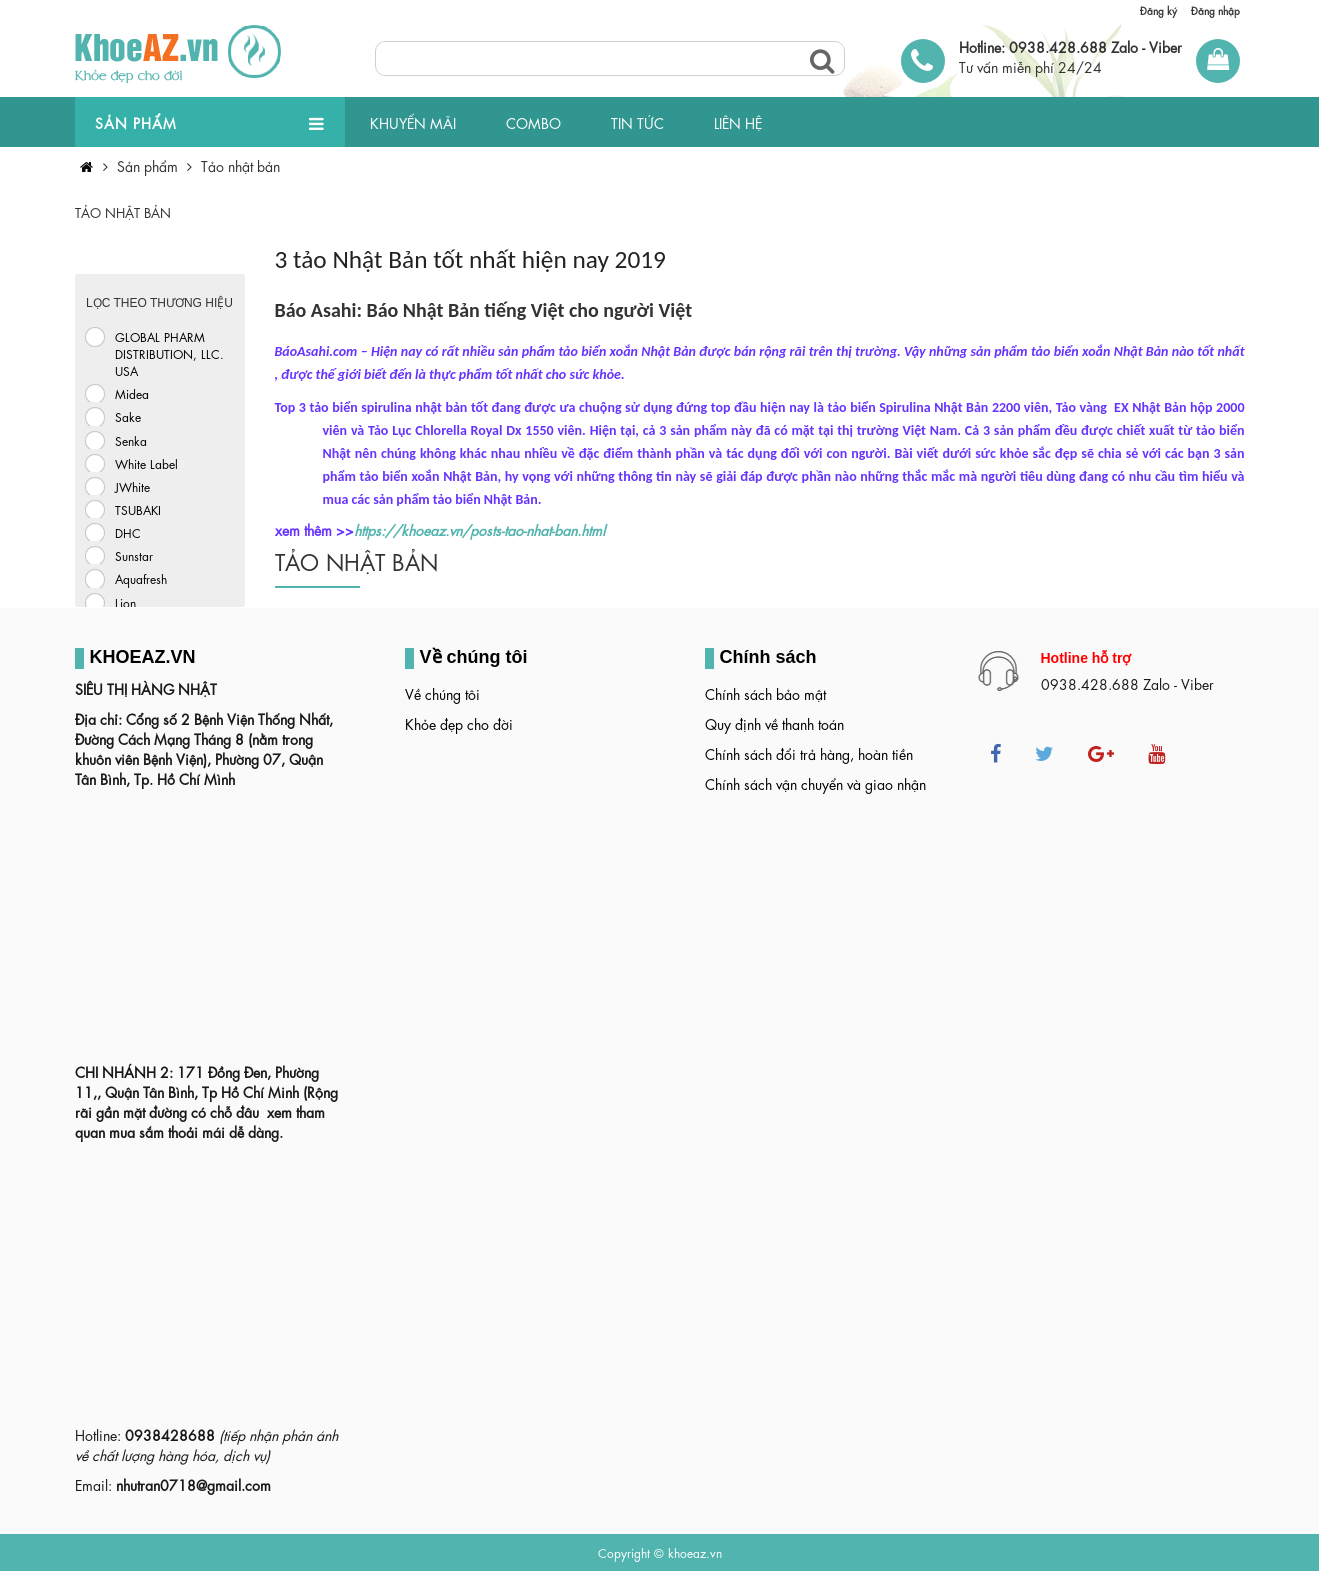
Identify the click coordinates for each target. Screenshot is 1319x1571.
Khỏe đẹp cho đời (459, 723)
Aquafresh (141, 578)
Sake (128, 416)
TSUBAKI (138, 509)
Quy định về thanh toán (774, 723)
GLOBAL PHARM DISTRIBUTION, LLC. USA (169, 353)
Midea (132, 393)
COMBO (533, 122)
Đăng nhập (1215, 10)
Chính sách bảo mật (765, 693)
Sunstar (134, 555)
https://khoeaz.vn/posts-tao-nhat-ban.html (479, 529)
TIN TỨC (637, 122)
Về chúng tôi (442, 693)
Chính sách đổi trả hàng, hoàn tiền (809, 753)
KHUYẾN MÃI (413, 122)
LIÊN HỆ (738, 122)
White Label (146, 463)
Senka (131, 440)
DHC (128, 532)
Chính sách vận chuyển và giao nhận (815, 783)
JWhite (132, 486)
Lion (125, 602)
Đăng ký (1158, 10)
